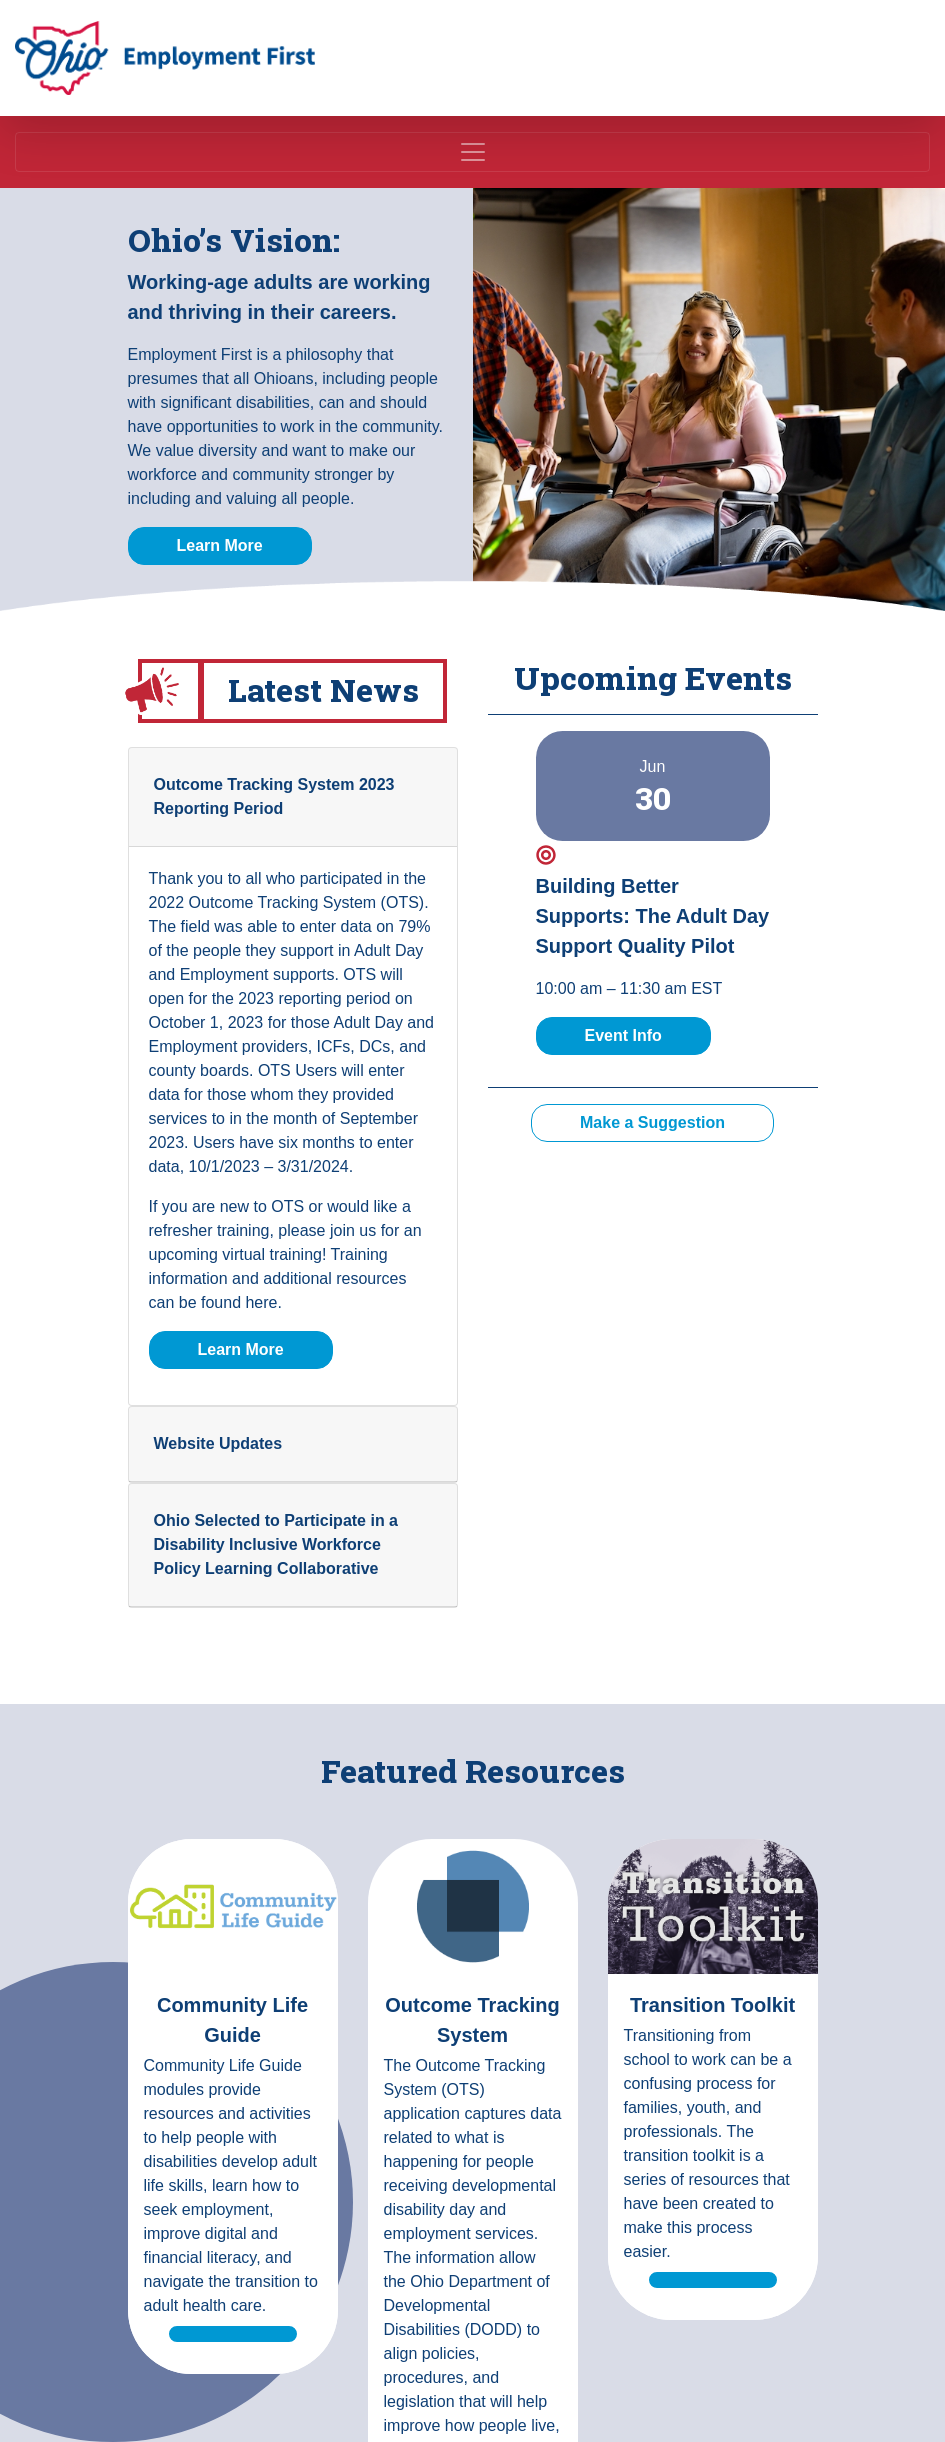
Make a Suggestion (652, 1122)
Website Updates (218, 1443)
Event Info (648, 1033)
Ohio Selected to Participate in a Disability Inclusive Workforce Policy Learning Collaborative (276, 1544)
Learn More (220, 545)
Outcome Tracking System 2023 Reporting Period (274, 796)
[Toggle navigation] (472, 152)
